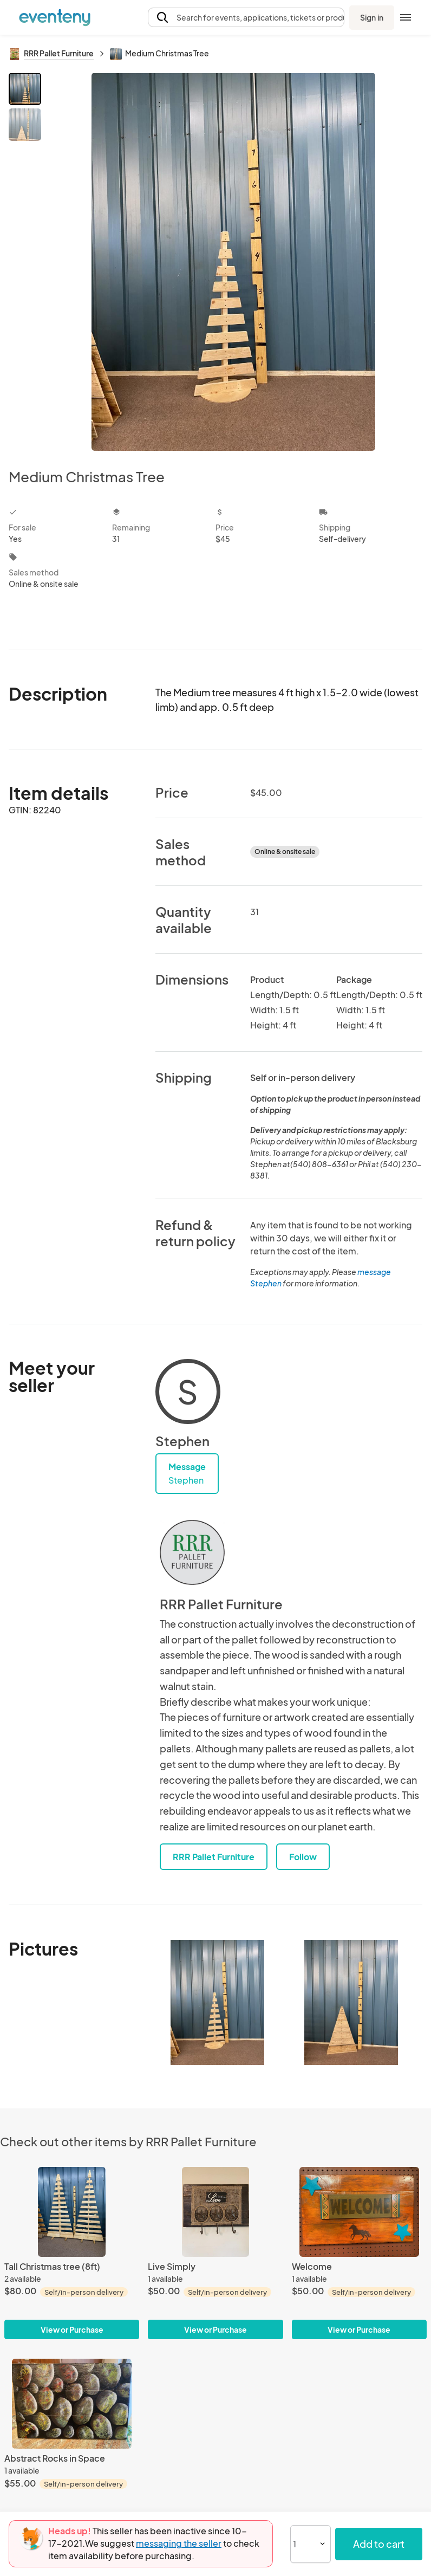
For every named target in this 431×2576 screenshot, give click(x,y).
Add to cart (378, 2544)
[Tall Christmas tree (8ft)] (71, 2212)
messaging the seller (178, 2543)
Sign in (371, 17)
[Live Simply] (215, 2212)
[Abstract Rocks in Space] (71, 2404)
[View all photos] (233, 262)
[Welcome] (359, 2212)
